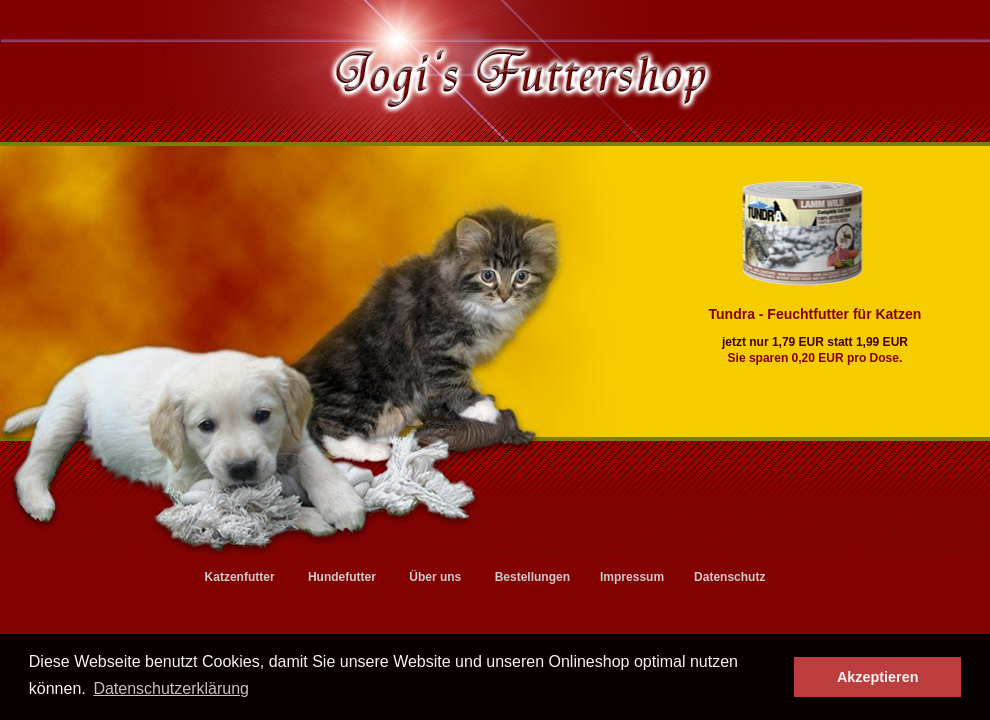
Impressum (632, 577)
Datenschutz (729, 577)
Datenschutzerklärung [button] (171, 688)
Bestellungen (532, 577)
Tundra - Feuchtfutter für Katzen (820, 314)
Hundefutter (342, 577)
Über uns (435, 577)
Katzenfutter (240, 577)
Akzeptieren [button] (878, 677)
